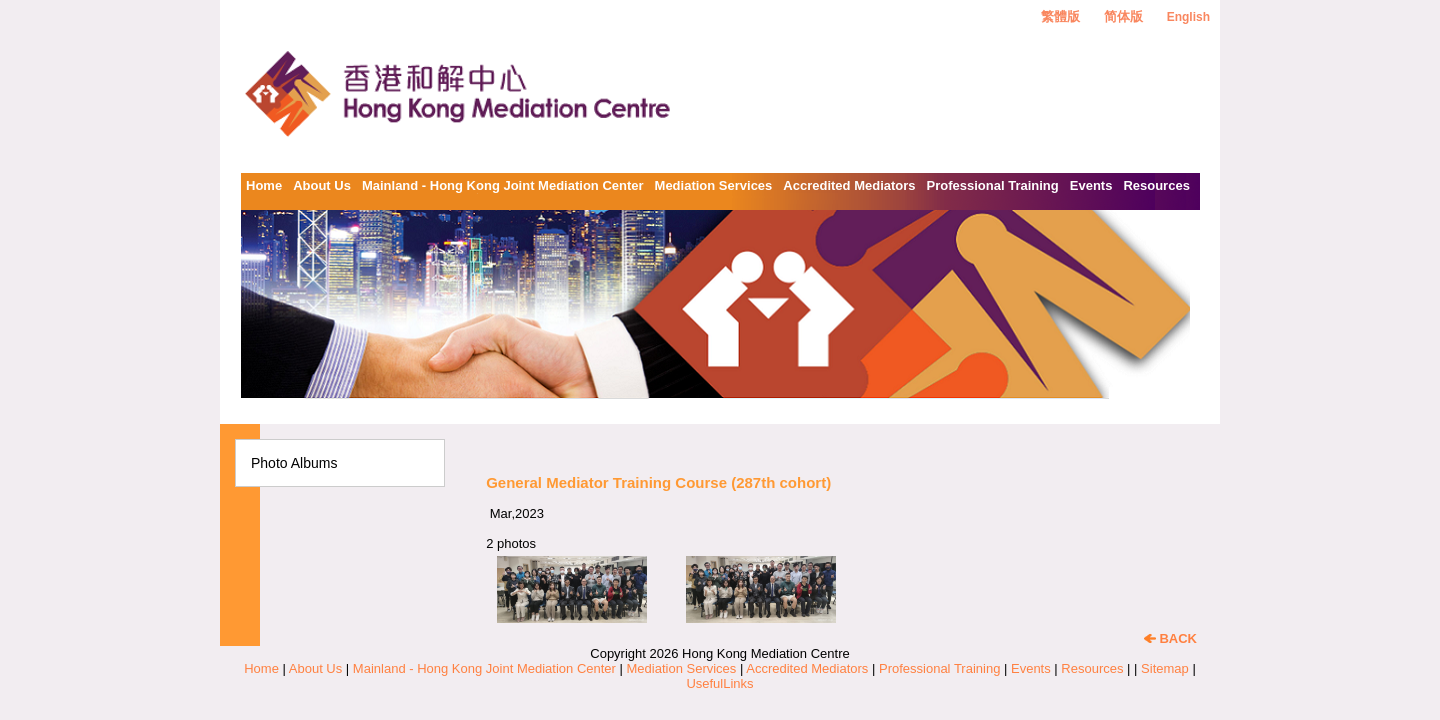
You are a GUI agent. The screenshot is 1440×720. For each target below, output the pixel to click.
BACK (1170, 638)
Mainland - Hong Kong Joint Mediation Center (503, 185)
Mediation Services (714, 185)
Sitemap (1165, 668)
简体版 (1123, 16)
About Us (322, 185)
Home (264, 185)
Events (1091, 185)
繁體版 (1060, 16)
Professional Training (993, 185)
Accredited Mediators (849, 185)
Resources (1156, 185)
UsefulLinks (719, 683)
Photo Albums (294, 463)
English (1188, 17)
